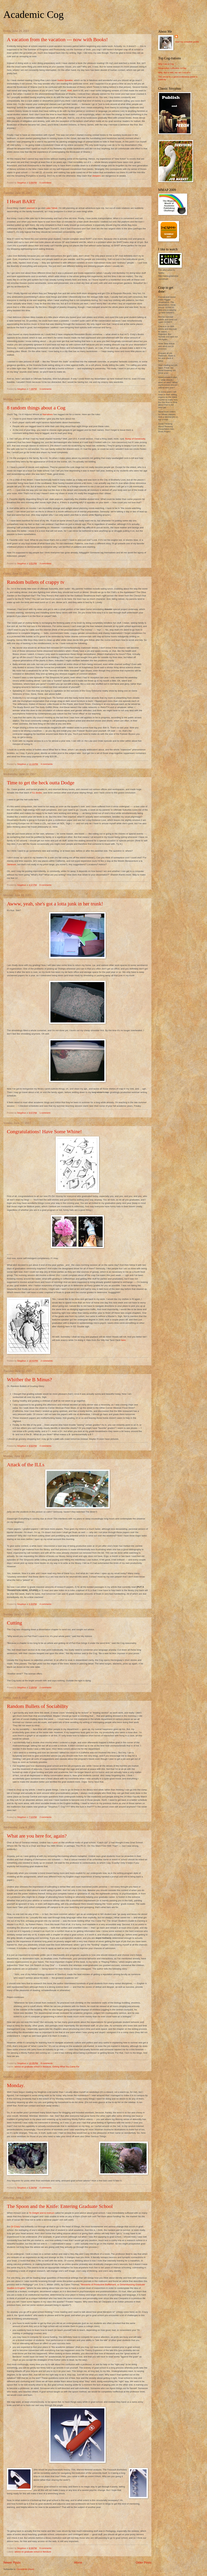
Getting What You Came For (65, 2066)
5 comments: (46, 182)
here (123, 1340)
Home (78, 2562)
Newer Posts (12, 2562)
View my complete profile (187, 42)
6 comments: (46, 885)
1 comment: (45, 1113)
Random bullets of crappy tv (35, 582)
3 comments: (46, 389)
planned (31, 208)
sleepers (96, 176)
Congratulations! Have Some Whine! (44, 1131)
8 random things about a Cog (36, 407)
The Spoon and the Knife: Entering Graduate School (60, 2206)
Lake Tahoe (51, 208)
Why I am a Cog (166, 64)
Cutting (14, 1623)
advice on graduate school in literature (32, 2066)
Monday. (16, 2085)
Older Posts (143, 2562)
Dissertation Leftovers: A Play (172, 68)
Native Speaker (65, 80)
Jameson (11, 864)
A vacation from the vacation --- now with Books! (57, 39)
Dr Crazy (15, 2226)
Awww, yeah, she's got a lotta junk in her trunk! (55, 903)
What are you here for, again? (37, 1836)
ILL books (37, 792)
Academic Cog (33, 14)
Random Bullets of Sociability (37, 1706)
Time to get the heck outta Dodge (40, 782)
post (55, 1842)
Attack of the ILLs (25, 1464)
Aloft (69, 90)
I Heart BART (21, 201)
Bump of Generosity (135, 438)
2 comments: (47, 1361)
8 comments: (47, 2063)
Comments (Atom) (25, 2569)
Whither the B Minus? (29, 1379)
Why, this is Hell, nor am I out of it (174, 72)
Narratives (47, 414)
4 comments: (47, 764)
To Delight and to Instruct (41, 2213)
